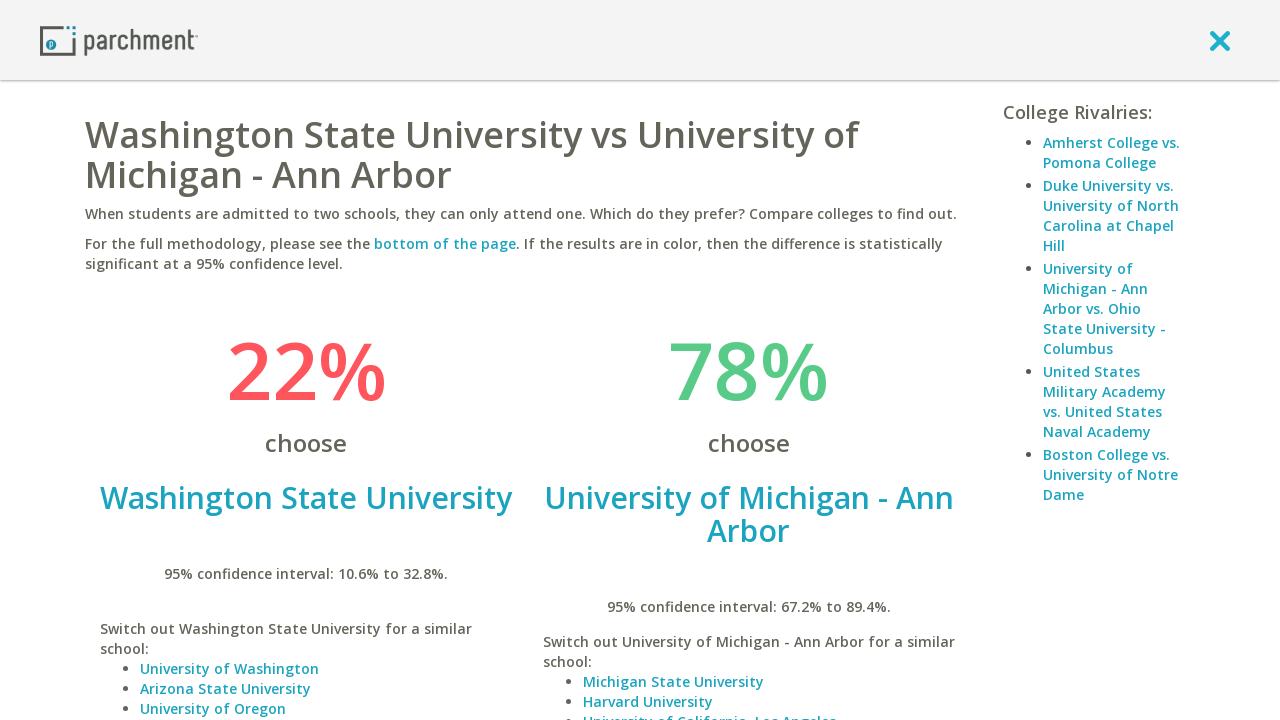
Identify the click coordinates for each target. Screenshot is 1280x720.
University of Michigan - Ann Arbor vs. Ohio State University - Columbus (1104, 308)
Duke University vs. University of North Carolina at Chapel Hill (1111, 215)
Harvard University (648, 701)
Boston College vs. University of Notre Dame (1110, 474)
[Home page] (119, 39)
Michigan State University (673, 681)
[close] (1220, 40)
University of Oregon (213, 708)
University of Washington (229, 668)
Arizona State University (225, 688)
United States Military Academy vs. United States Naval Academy (1104, 401)
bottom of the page (445, 243)
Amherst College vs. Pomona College (1111, 152)
